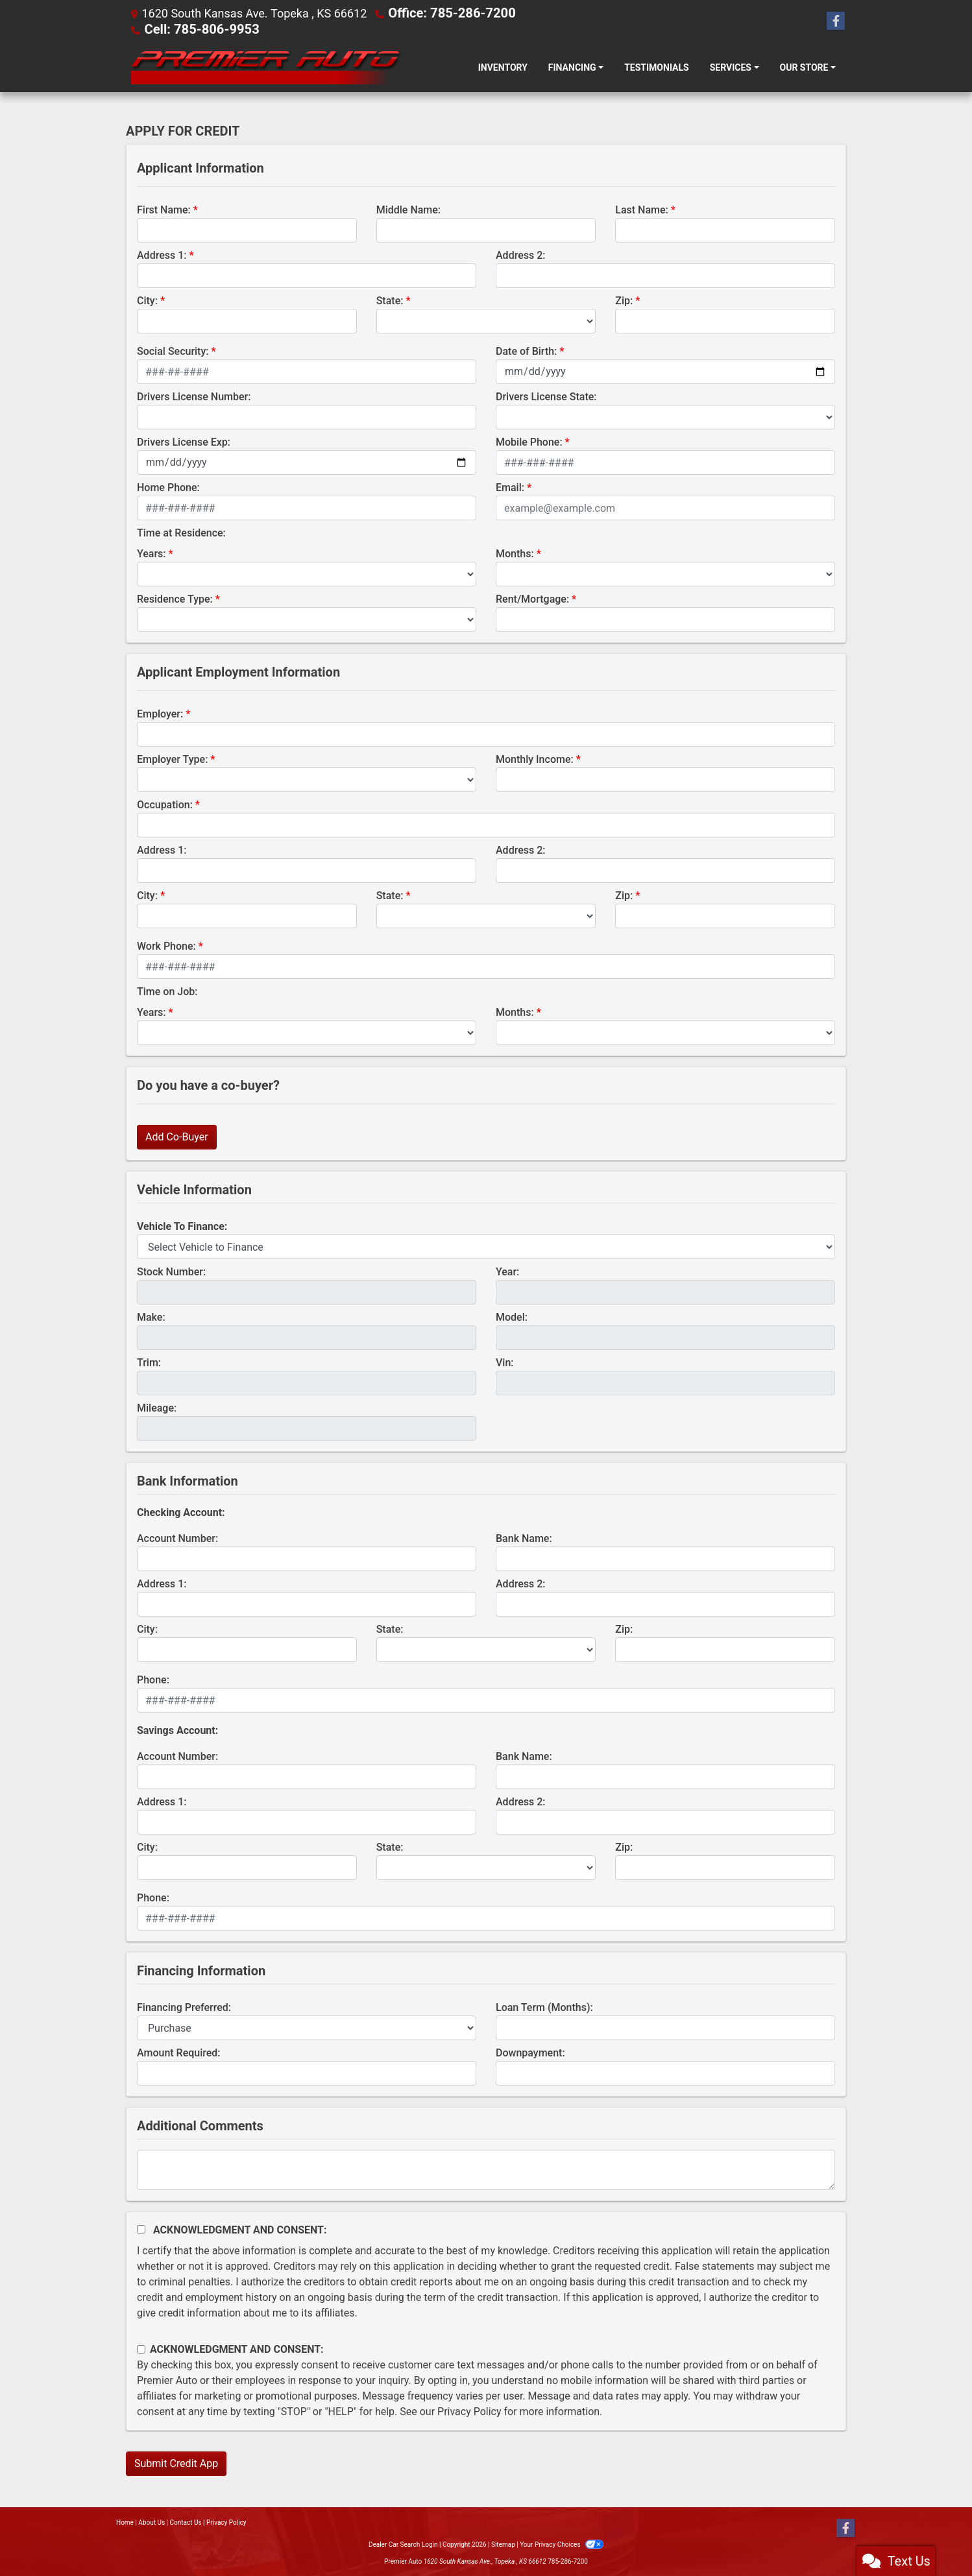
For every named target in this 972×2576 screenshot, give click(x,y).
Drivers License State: (546, 395)
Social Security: (173, 350)
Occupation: (165, 803)
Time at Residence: (181, 531)
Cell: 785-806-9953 (195, 28)
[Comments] (486, 2169)
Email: (510, 486)
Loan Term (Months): (544, 2006)
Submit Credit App (176, 2462)
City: (147, 299)
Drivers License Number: (193, 395)
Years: (151, 552)
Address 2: (520, 254)
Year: (507, 1270)
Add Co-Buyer (176, 1135)
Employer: (160, 712)
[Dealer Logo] (264, 66)
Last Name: (641, 208)
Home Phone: (168, 486)
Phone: (153, 1678)
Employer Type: (172, 758)
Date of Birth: (526, 350)
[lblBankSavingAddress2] (665, 1821)
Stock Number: (171, 1270)
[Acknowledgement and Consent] (141, 2228)
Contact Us (186, 2521)
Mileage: (156, 1407)
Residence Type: (175, 598)
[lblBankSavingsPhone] (486, 1917)
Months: (515, 552)
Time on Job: (167, 990)
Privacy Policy (469, 2410)
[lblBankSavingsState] (486, 1866)
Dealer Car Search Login (403, 2543)
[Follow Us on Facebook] (836, 20)
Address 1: (161, 254)
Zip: (624, 299)
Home (125, 2521)
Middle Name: (408, 208)
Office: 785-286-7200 (445, 12)
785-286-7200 (568, 2560)
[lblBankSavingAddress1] (306, 1821)
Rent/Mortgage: (532, 598)
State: (390, 299)
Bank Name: (524, 1537)
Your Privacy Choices (561, 2543)
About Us (151, 2521)
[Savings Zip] (725, 1866)
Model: (512, 1316)
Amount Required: (179, 2051)
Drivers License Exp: (183, 441)
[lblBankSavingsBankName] (665, 1775)
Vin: (505, 1361)
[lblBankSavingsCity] (247, 1866)
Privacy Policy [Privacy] (226, 2521)
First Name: (164, 208)
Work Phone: (166, 945)
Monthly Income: (535, 758)
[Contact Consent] (141, 2348)
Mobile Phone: (529, 441)
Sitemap (503, 2543)
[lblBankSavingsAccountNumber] (306, 1775)
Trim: (149, 1361)
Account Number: (177, 1537)
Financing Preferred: (184, 2006)
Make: (151, 1316)
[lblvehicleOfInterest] (486, 1245)
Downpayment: (530, 2051)
